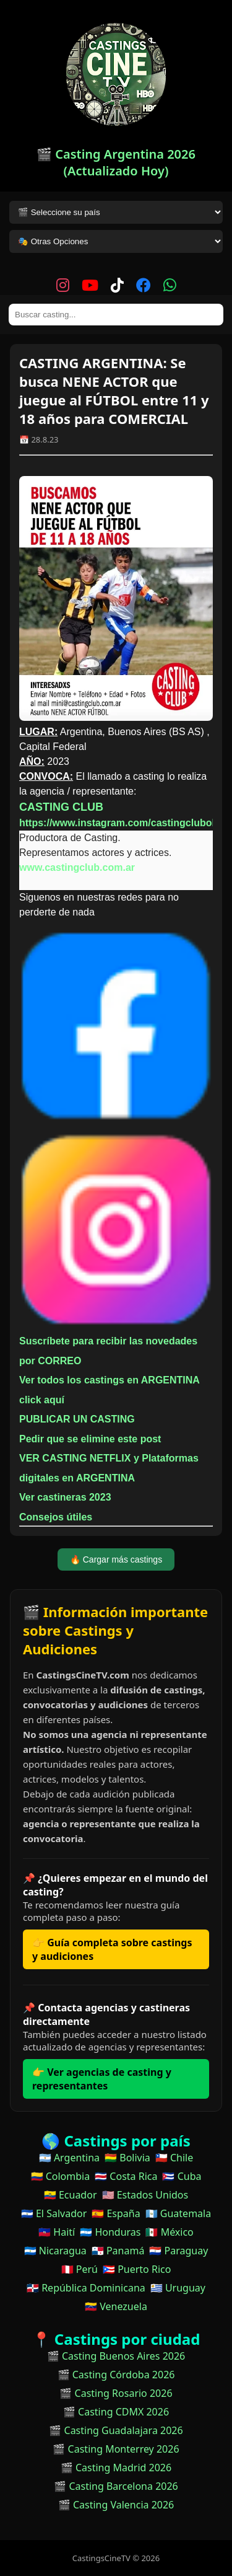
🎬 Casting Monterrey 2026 (116, 2449)
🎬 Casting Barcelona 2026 (116, 2486)
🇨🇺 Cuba (181, 2176)
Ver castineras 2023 (65, 1497)
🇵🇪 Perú (79, 2269)
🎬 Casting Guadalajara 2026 (116, 2430)
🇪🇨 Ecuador (70, 2195)
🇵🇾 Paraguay (178, 2250)
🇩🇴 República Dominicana (86, 2288)
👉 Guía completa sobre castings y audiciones (112, 1949)
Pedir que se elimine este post (90, 1439)
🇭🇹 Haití (56, 2232)
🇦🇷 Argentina (69, 2157)
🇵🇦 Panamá (118, 2250)
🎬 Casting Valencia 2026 (116, 2505)
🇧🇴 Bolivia (127, 2157)
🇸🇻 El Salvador (54, 2213)
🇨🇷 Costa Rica (126, 2176)
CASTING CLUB (61, 807)
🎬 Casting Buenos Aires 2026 (116, 2356)
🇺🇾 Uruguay (177, 2288)
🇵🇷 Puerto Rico (137, 2269)
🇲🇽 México (169, 2232)
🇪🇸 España (116, 2213)
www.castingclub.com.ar (77, 867)
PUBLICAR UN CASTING (77, 1419)
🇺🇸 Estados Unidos (145, 2195)
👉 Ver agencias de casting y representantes (101, 2079)
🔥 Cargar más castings (116, 1559)
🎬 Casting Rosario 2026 (115, 2393)
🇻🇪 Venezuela (116, 2306)
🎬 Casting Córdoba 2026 (116, 2374)
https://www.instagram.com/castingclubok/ (119, 823)
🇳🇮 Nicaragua (55, 2250)
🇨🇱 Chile (174, 2157)
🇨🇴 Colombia (60, 2176)
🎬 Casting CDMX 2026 (116, 2412)
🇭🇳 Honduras (110, 2232)
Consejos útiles (55, 1517)
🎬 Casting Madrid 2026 (116, 2467)
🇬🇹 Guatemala (178, 2213)
